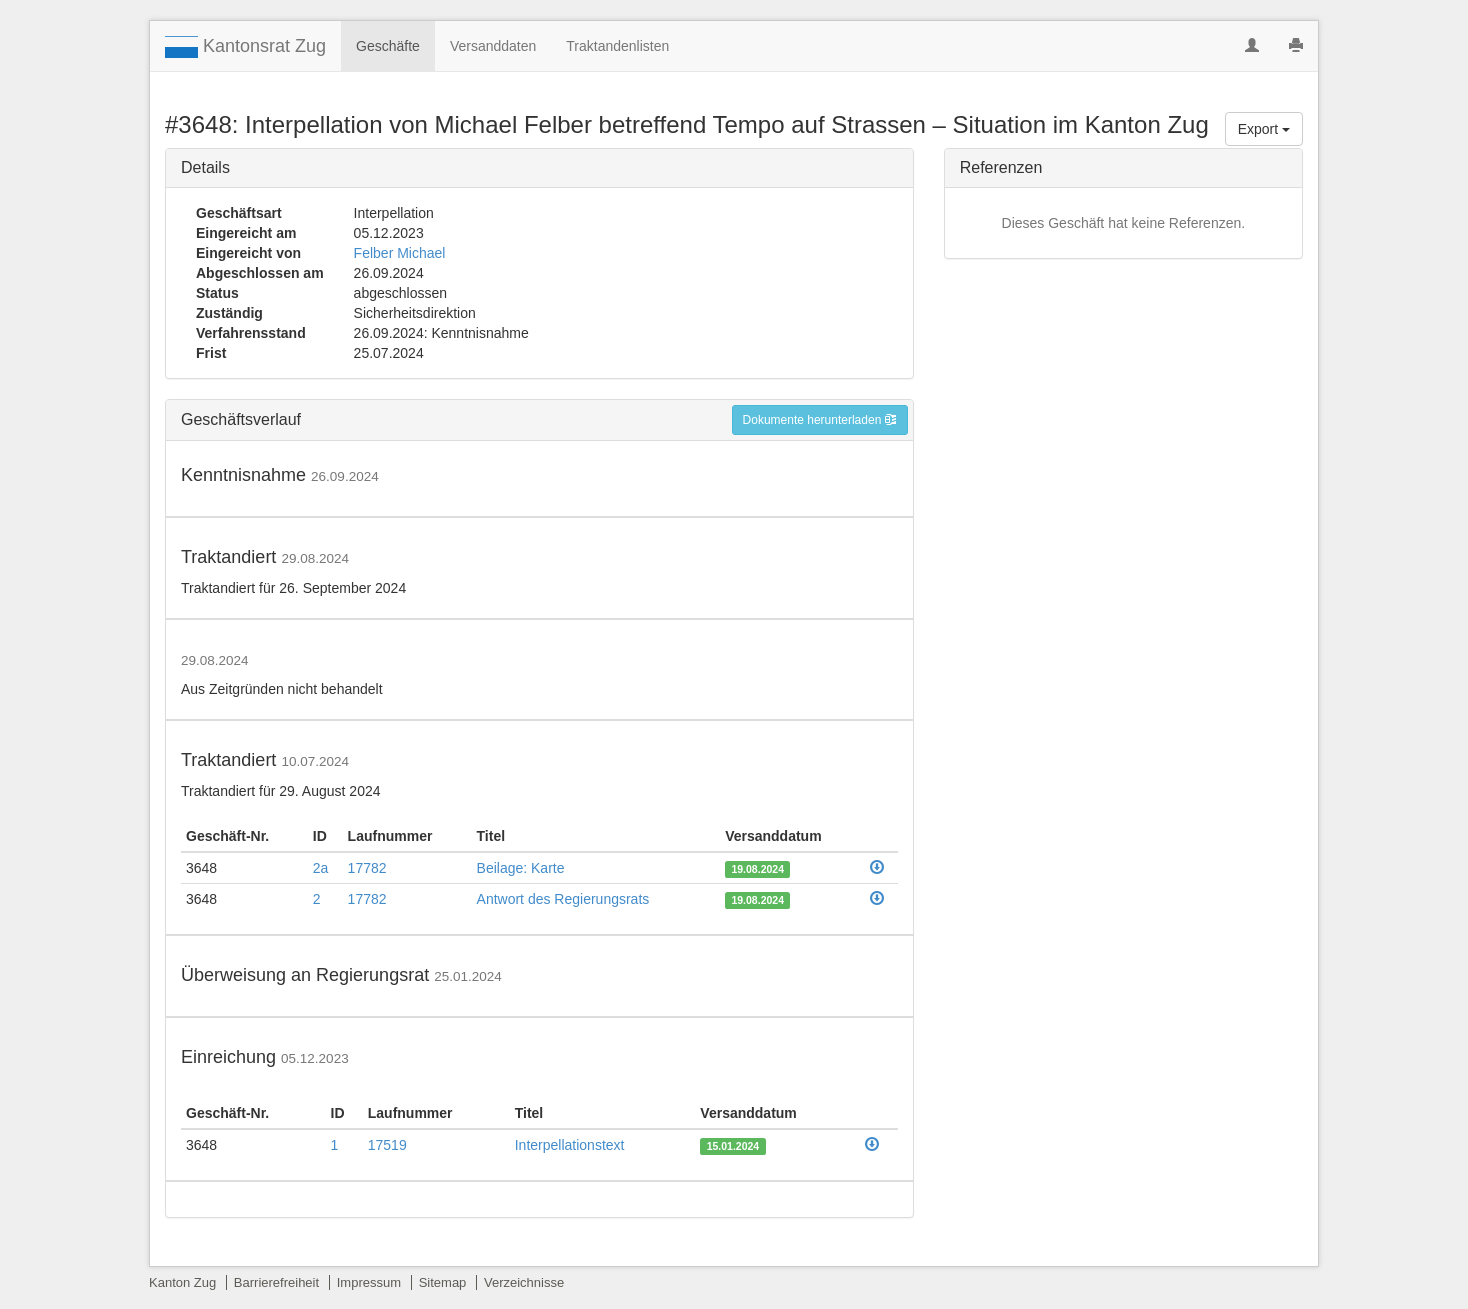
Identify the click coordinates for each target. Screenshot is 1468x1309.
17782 (367, 868)
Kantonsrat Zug (245, 47)
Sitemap (443, 1282)
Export (1264, 129)
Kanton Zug (182, 1282)
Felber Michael (400, 253)
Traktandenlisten (617, 46)
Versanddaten (493, 46)
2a (321, 868)
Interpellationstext (570, 1145)
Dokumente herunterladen (820, 420)
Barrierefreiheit (276, 1282)
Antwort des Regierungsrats (563, 899)
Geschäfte (388, 46)
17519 (387, 1145)
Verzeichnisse (524, 1282)
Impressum (369, 1282)
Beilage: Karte (521, 868)
